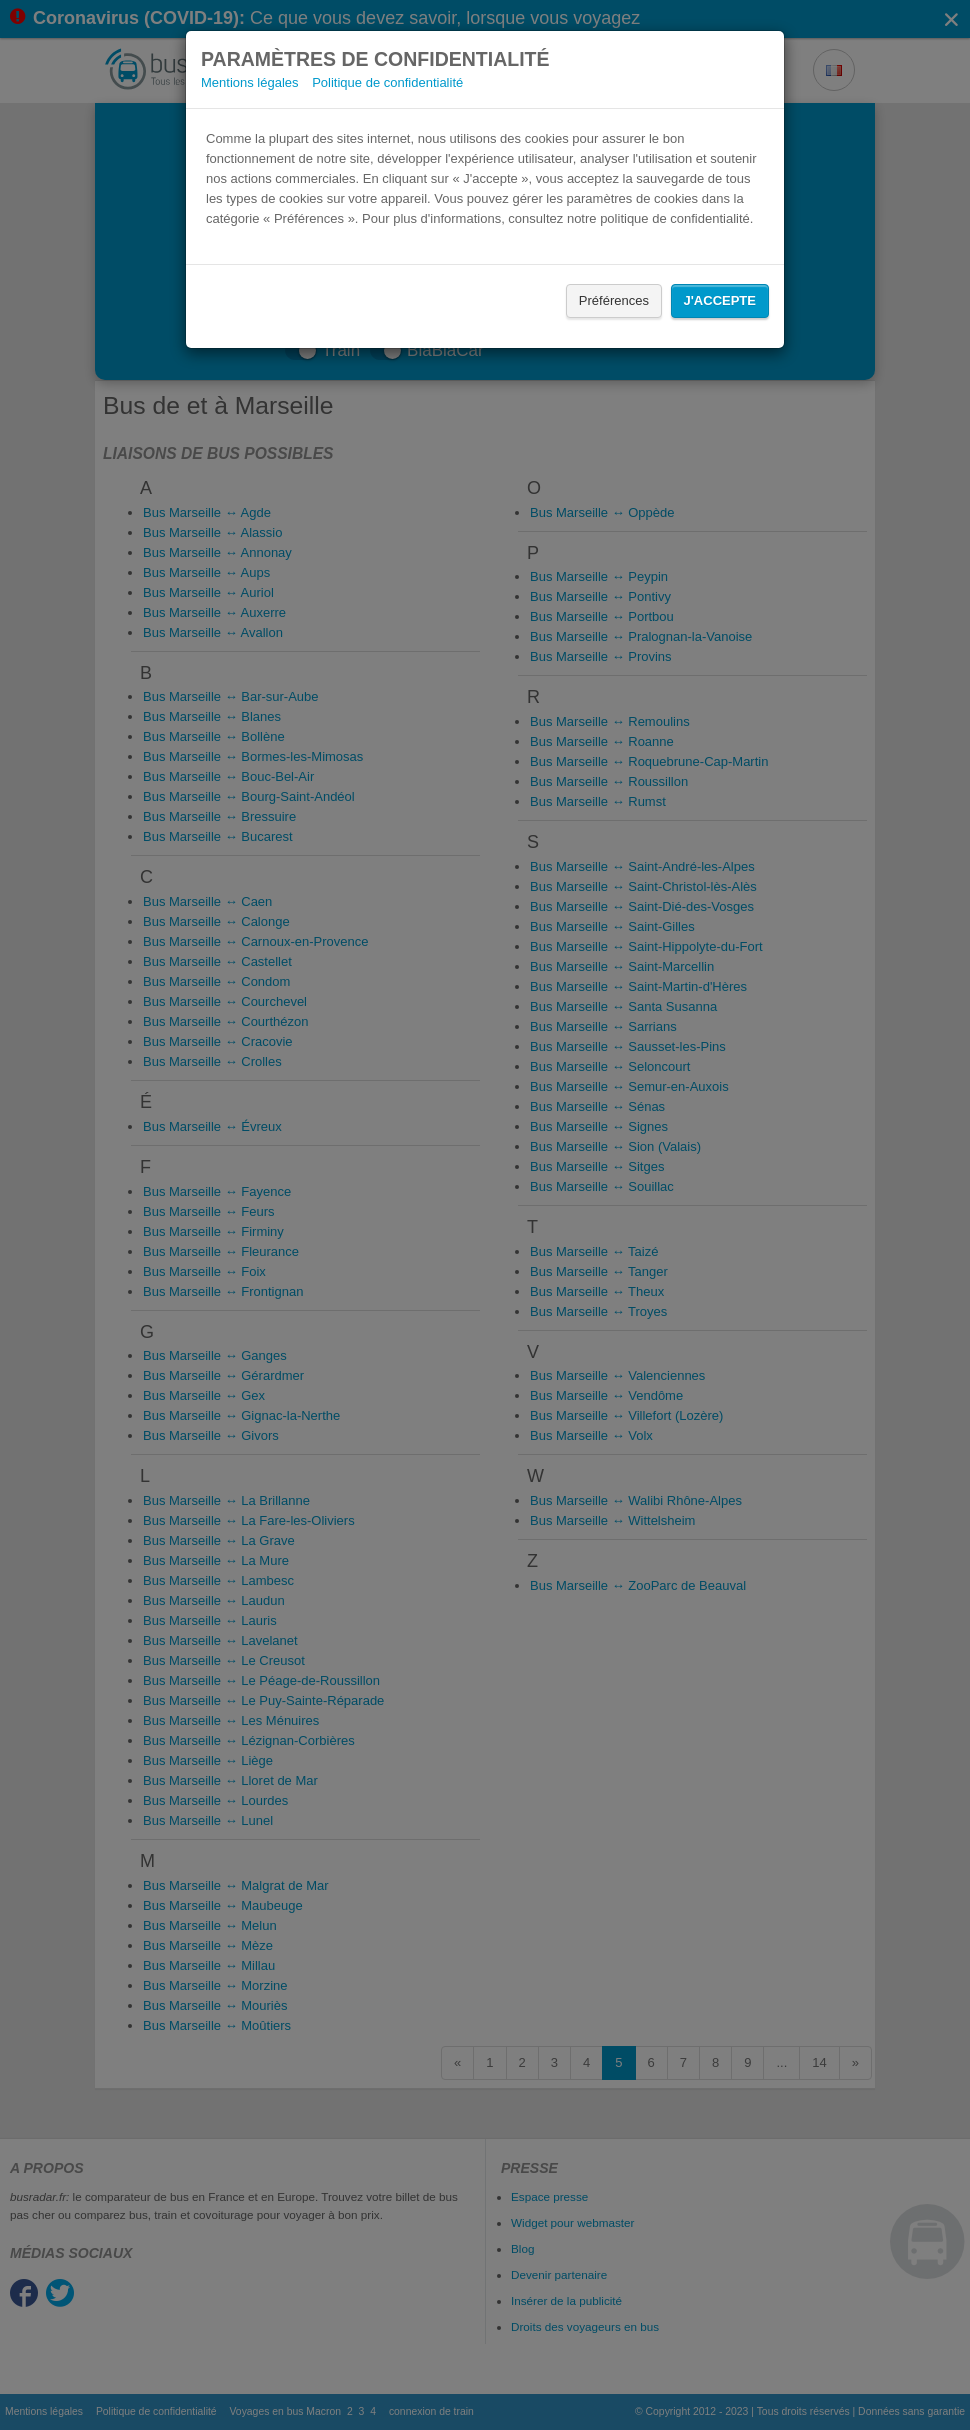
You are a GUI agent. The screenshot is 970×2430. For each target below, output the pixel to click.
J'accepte (720, 300)
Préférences (614, 300)
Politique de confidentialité (387, 82)
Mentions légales (250, 82)
